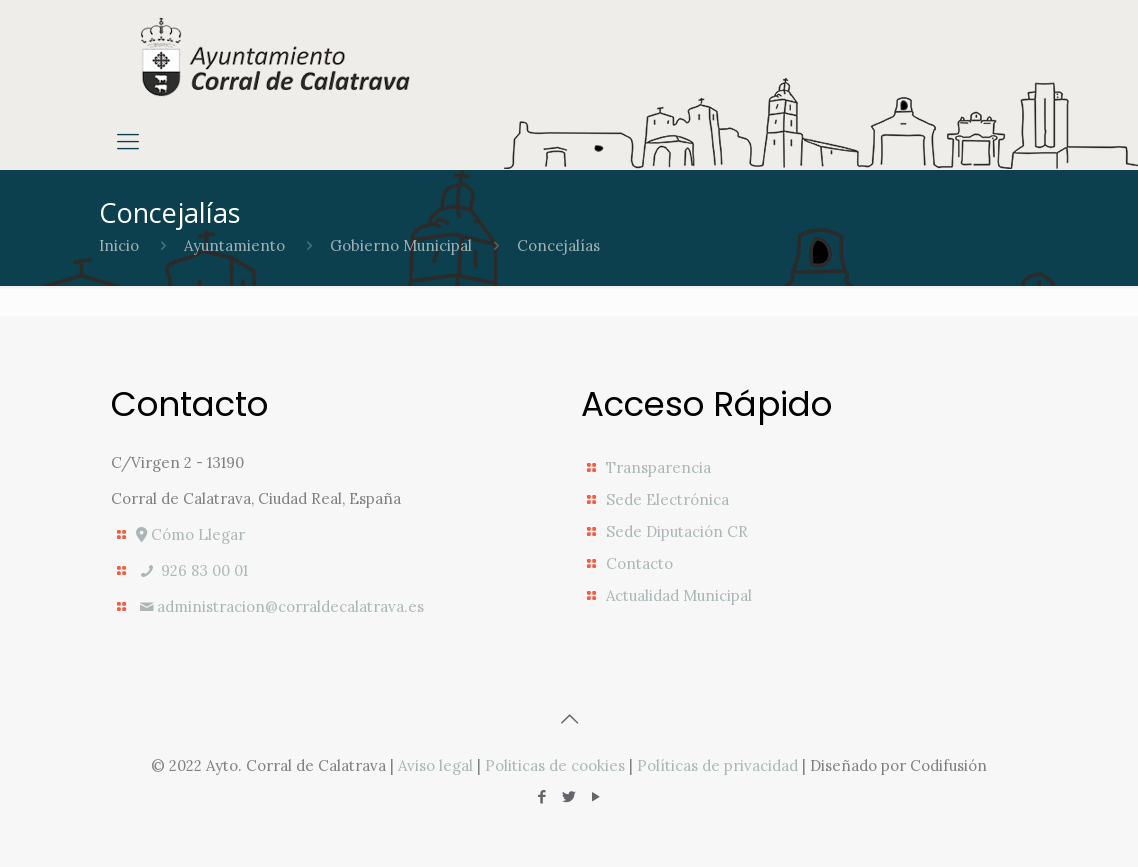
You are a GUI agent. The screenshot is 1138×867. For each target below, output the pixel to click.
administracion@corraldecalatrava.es (280, 606)
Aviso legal (435, 765)
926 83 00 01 (192, 570)
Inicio (119, 245)
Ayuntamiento (234, 245)
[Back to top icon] (569, 719)
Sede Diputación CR (677, 531)
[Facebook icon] (542, 796)
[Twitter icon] (569, 796)
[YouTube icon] (596, 796)
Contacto (639, 563)
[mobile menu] (128, 141)
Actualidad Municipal (679, 595)
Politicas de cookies (555, 765)
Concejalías (558, 245)
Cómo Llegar (190, 534)
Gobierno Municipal (401, 245)
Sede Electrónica (667, 499)
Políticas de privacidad (717, 765)
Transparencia (658, 467)
